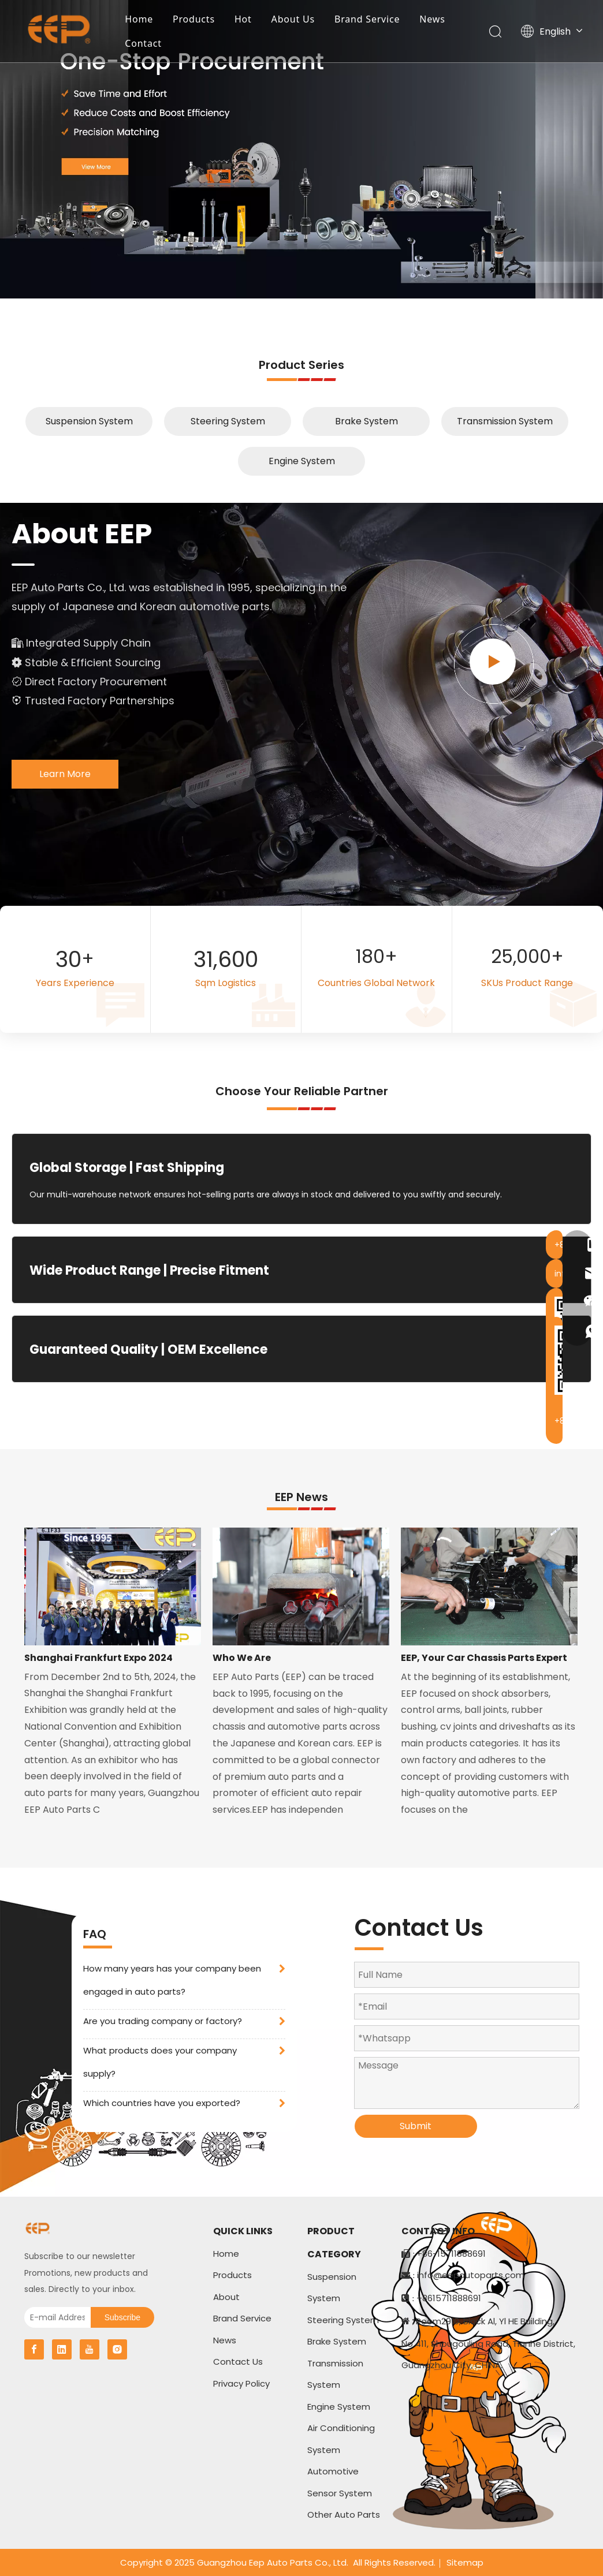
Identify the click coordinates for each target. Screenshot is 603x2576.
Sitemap (464, 2562)
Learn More (65, 774)
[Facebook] (34, 2349)
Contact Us (238, 2361)
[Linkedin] (62, 2349)
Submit (415, 2126)
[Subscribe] (122, 2317)
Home (141, 19)
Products (196, 19)
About (226, 2297)
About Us (295, 19)
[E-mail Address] (54, 2317)
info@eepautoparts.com (470, 2275)
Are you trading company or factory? (162, 2021)
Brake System (366, 421)
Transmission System (505, 421)
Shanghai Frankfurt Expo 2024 (98, 1657)
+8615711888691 (448, 2298)
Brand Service (369, 19)
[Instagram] (117, 2349)
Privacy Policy (241, 2383)
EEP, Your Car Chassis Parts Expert (484, 1657)
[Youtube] (89, 2349)
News (434, 19)
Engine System (302, 461)
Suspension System (89, 421)
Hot (245, 19)
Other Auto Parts (343, 2514)
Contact (145, 44)
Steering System (228, 421)
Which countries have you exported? (161, 2103)
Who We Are (242, 1657)
